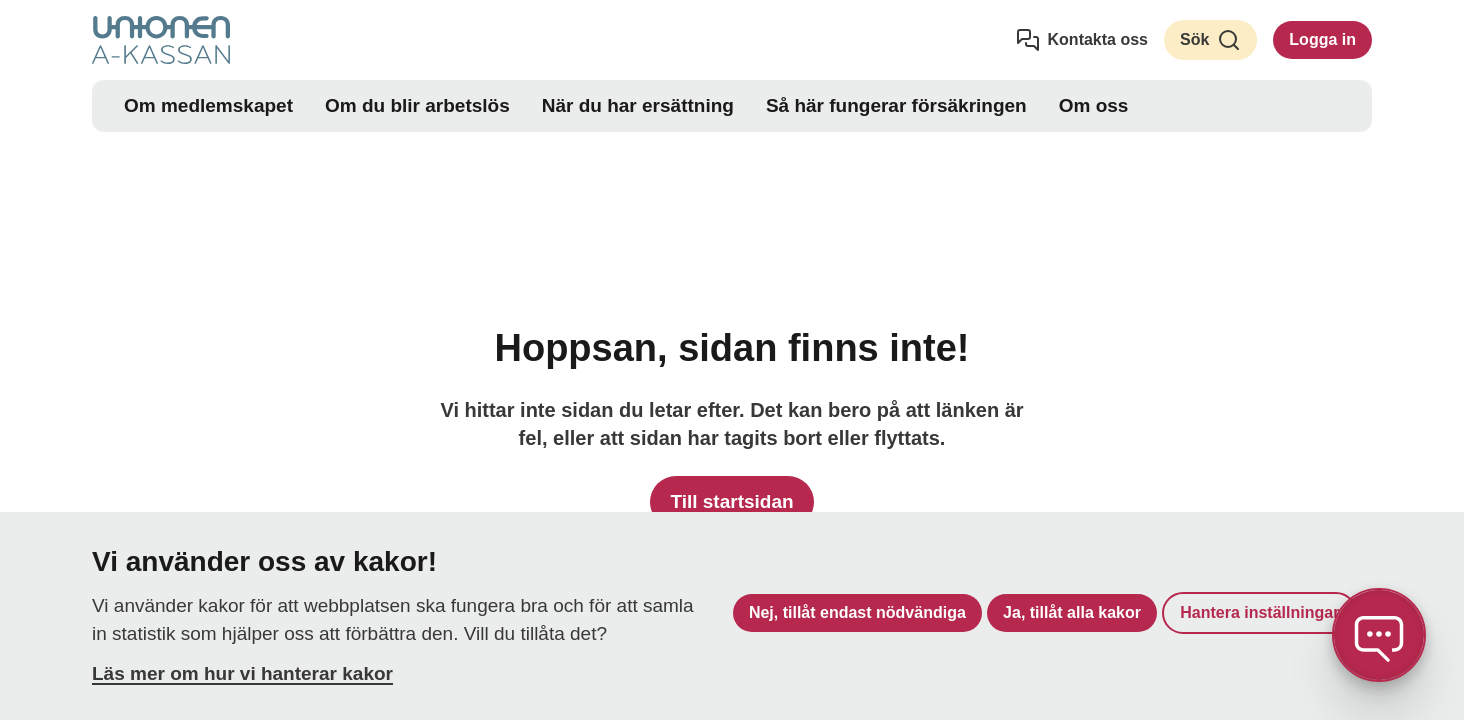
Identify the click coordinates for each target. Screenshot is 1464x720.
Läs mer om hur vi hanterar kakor (242, 673)
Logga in (1322, 39)
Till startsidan (731, 501)
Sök (1210, 40)
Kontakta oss (1082, 40)
